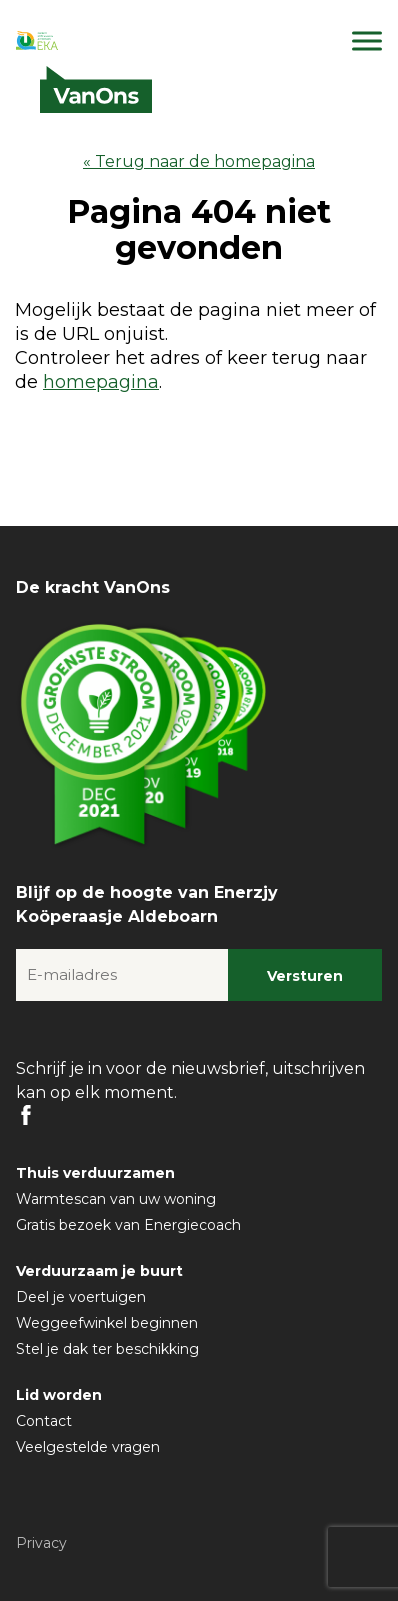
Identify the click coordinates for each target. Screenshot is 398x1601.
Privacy (41, 1543)
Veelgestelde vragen (88, 1447)
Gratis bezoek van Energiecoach (128, 1225)
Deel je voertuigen (81, 1297)
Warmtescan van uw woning (116, 1199)
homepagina (101, 382)
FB (26, 1115)
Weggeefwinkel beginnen (107, 1323)
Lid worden (59, 1395)
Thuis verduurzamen (95, 1173)
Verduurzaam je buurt (99, 1271)
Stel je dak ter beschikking (107, 1349)
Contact (44, 1421)
